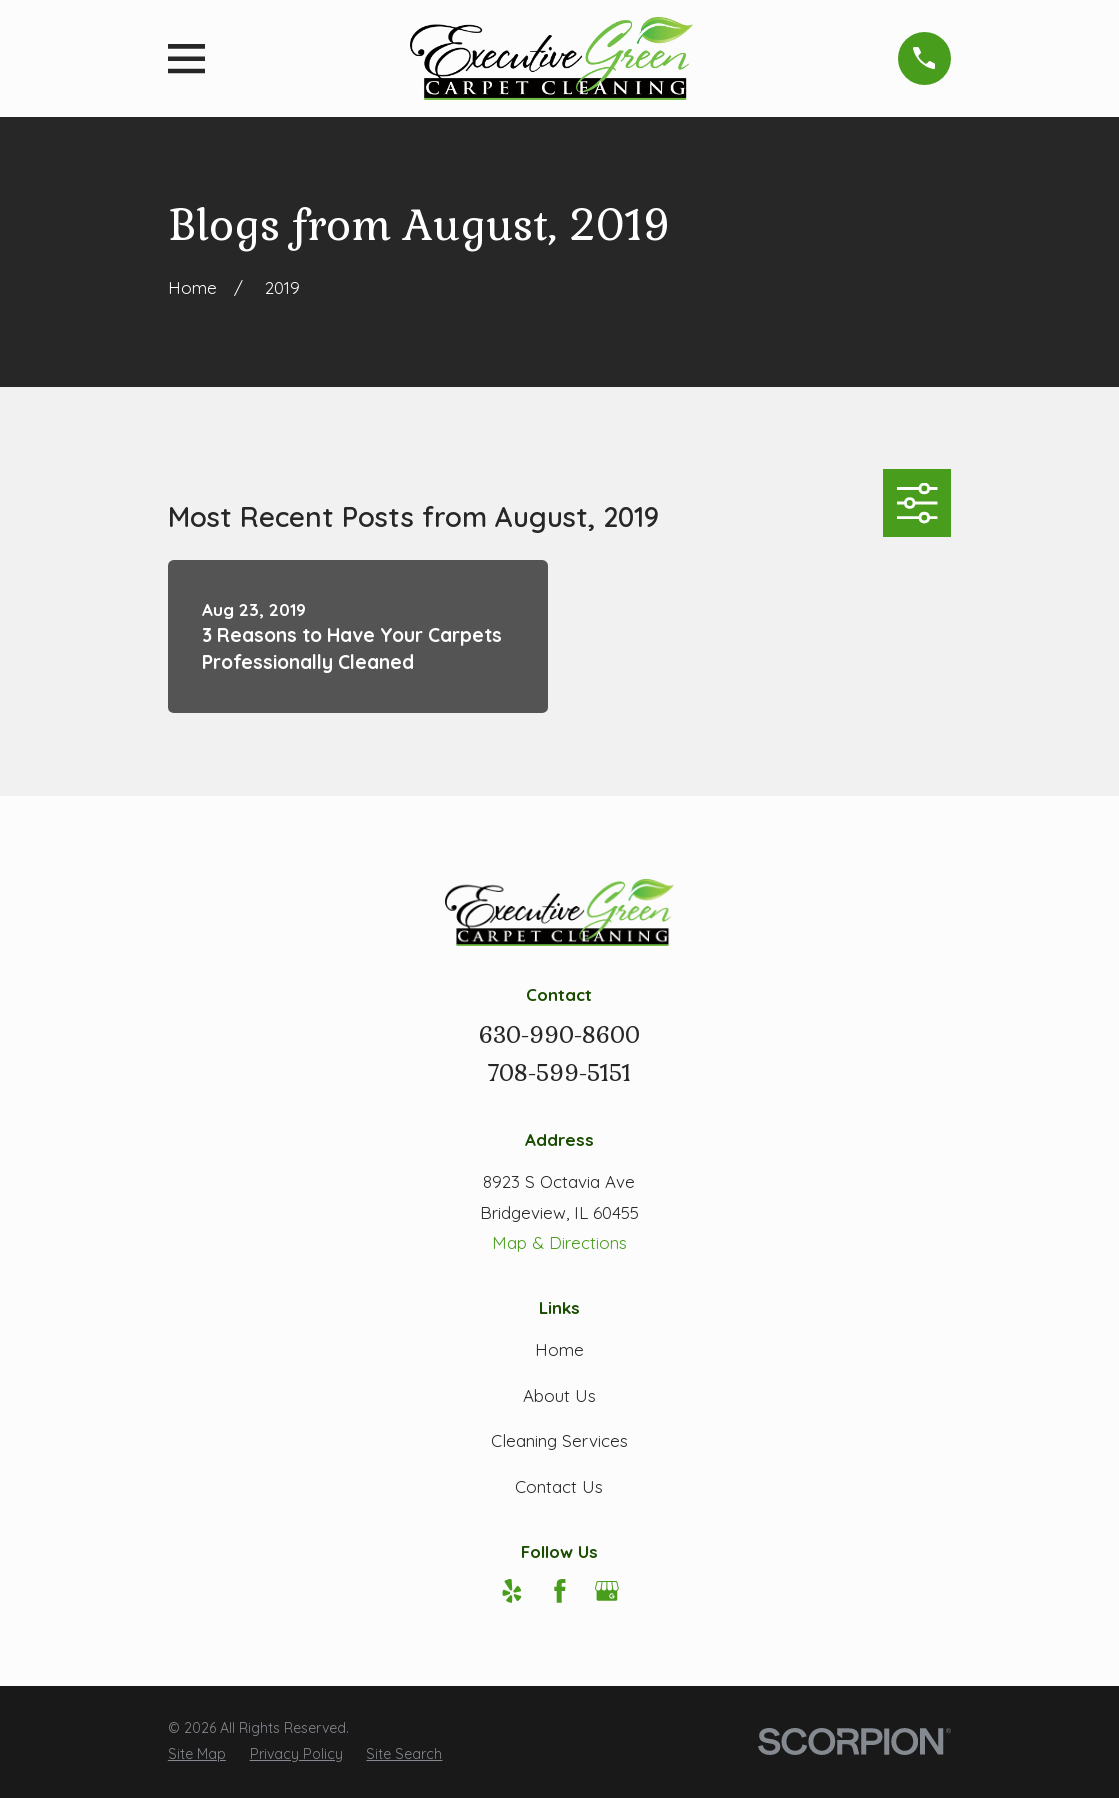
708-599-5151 (559, 1073)
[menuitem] (197, 1755)
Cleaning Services (559, 1440)
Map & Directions (559, 1242)
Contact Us (559, 1486)
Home (559, 1349)
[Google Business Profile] (607, 1591)
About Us (559, 1395)
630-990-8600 (559, 1035)
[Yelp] (512, 1591)
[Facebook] (560, 1591)
